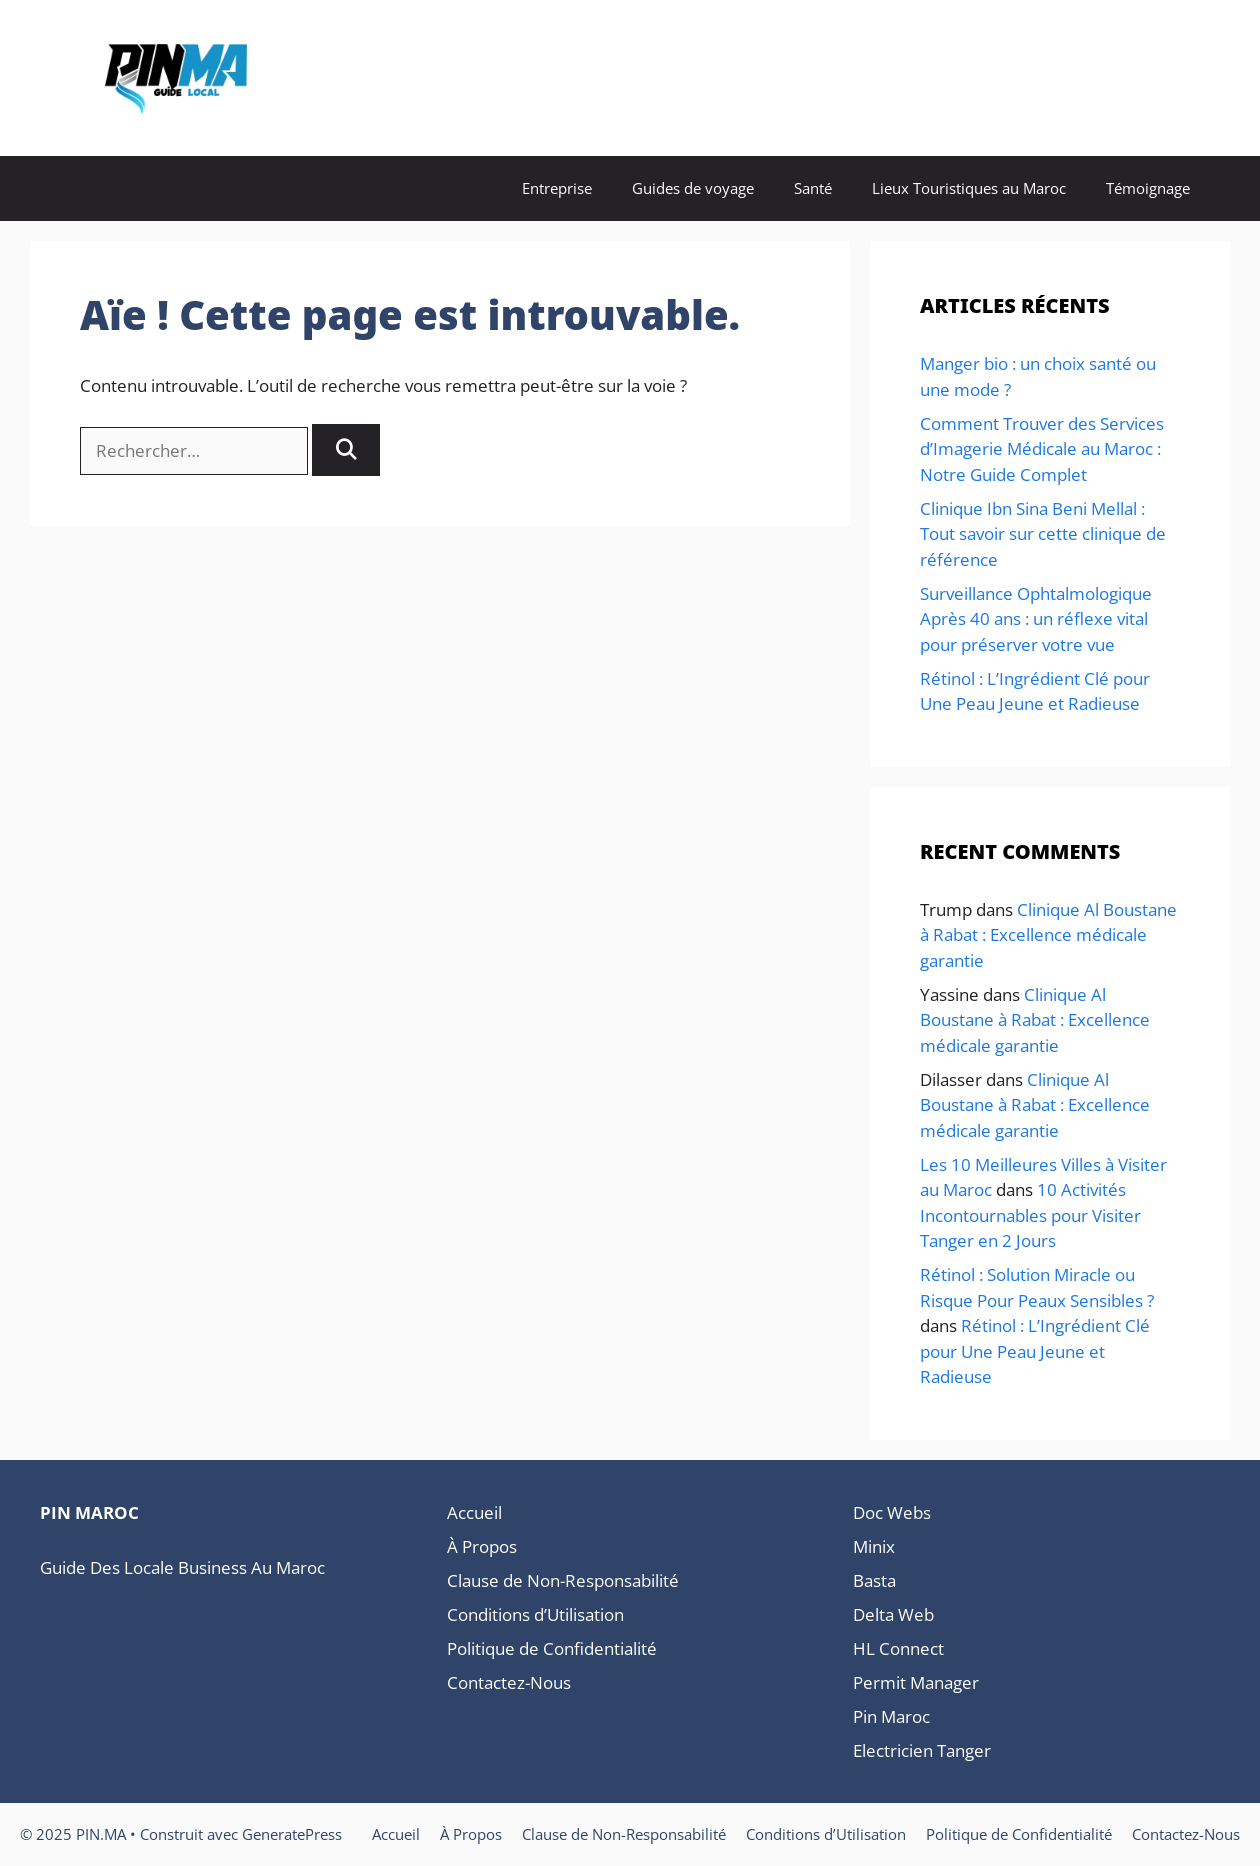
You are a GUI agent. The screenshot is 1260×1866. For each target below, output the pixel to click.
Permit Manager (916, 1682)
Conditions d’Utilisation (535, 1614)
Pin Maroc (891, 1716)
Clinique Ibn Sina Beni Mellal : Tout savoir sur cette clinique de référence (1043, 534)
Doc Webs (892, 1512)
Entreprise (557, 188)
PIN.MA (335, 78)
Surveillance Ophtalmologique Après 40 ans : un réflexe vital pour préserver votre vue (1036, 619)
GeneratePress (292, 1834)
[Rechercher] (346, 450)
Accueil (474, 1512)
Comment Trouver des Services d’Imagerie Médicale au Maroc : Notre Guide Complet (1042, 449)
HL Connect (898, 1648)
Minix (874, 1546)
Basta (874, 1580)
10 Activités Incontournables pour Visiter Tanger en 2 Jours (1030, 1215)
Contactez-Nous (509, 1682)
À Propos (482, 1546)
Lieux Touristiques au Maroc (969, 188)
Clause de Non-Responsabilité (563, 1580)
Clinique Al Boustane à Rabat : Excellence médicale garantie (1048, 935)
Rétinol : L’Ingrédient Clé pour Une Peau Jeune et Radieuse (1035, 1351)
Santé (813, 188)
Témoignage (1148, 188)
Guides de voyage (693, 188)
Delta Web (893, 1614)
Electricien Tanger (922, 1750)
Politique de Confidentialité (552, 1648)
